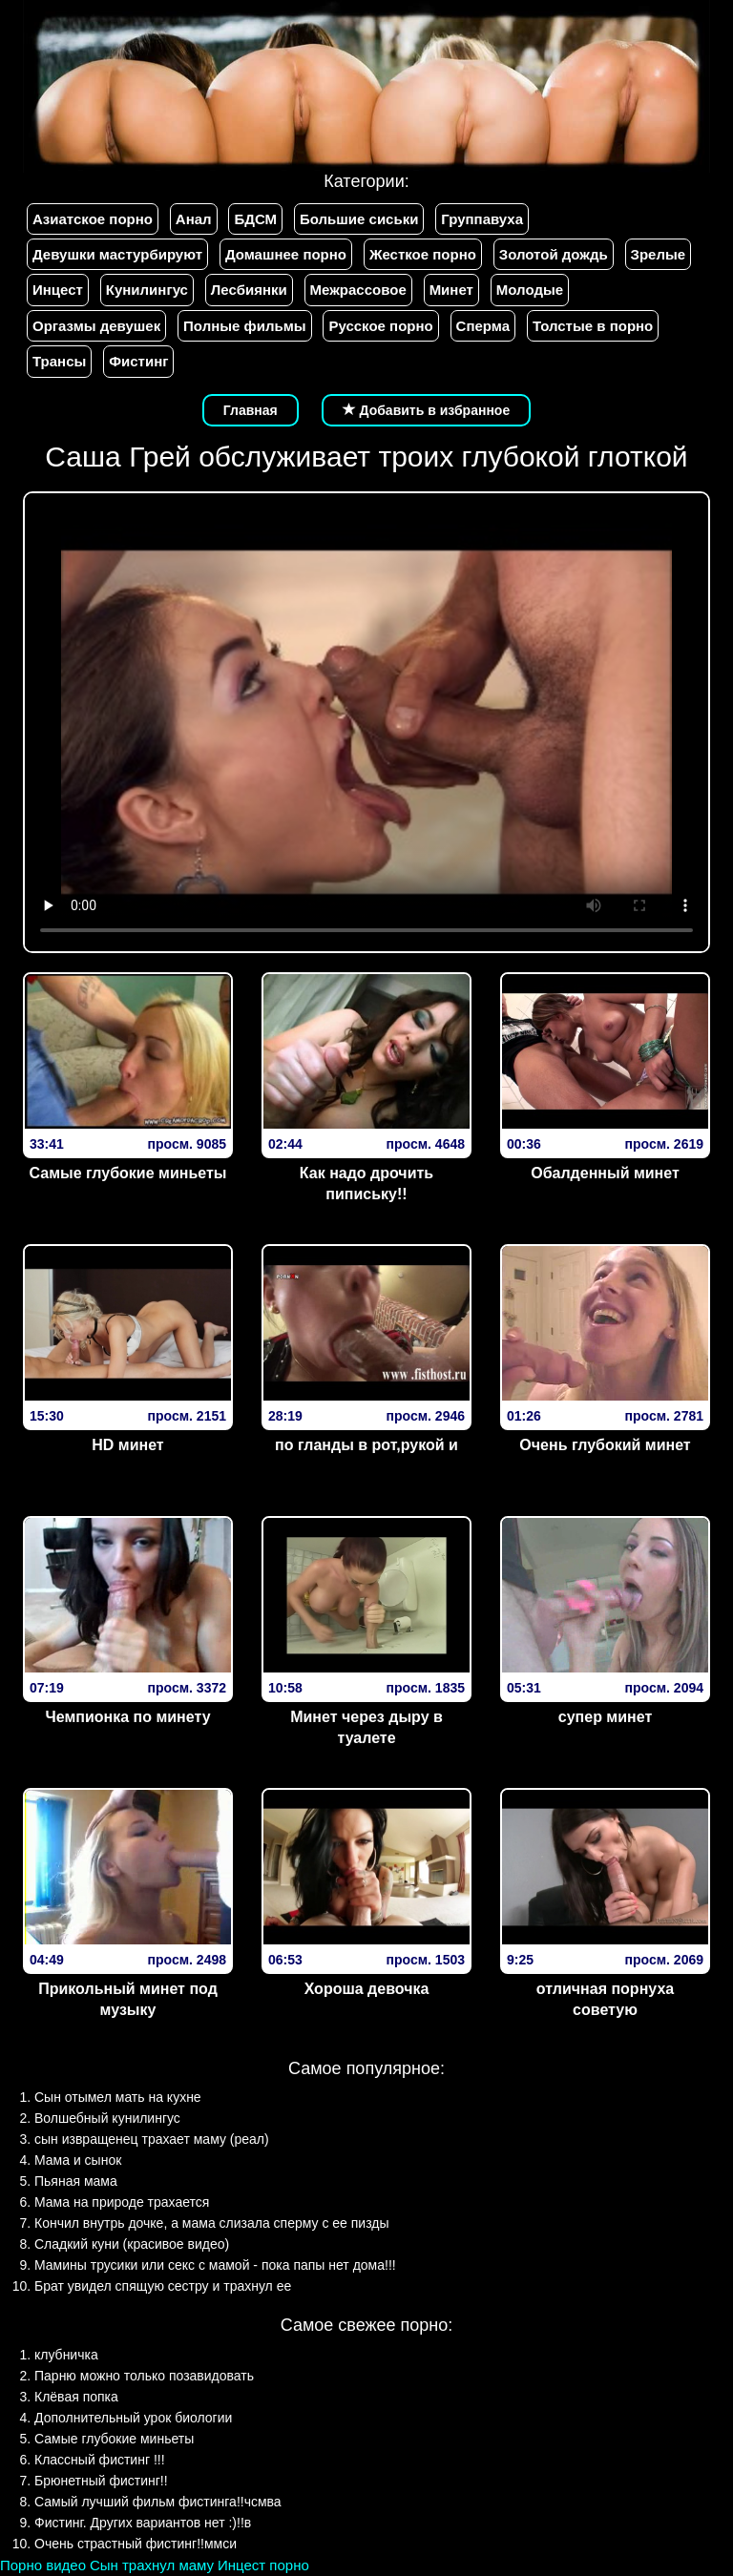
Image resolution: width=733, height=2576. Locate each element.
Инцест (57, 289)
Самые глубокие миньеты (128, 1173)
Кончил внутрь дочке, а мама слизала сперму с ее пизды (211, 2223)
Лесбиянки (249, 289)
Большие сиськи (359, 219)
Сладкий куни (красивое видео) (131, 2244)
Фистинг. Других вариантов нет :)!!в (142, 2522)
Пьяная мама (75, 2181)
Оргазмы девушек (96, 326)
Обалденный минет (605, 1173)
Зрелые (658, 254)
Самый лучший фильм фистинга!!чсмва (158, 2501)
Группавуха (482, 219)
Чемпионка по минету (127, 1717)
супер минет (605, 1717)
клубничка (66, 2354)
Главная (250, 410)
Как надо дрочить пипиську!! (366, 1184)
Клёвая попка (76, 2396)
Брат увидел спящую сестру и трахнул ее (162, 2286)
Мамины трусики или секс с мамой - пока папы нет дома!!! (215, 2265)
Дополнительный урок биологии (133, 2417)
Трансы (59, 361)
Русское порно (380, 326)
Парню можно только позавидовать (144, 2375)
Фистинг (138, 361)
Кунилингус (147, 289)
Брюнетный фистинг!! (101, 2480)
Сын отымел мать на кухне (117, 2097)
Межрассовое (358, 289)
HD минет (127, 1445)
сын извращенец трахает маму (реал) (151, 2139)
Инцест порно (263, 2565)
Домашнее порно (285, 254)
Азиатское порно (92, 219)
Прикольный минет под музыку (128, 2000)
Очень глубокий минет (604, 1445)
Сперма (483, 326)
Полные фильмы (244, 326)
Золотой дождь (553, 254)
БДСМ (255, 219)
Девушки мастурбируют (117, 254)
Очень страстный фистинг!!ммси (135, 2543)
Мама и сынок (77, 2160)
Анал (194, 219)
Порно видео (43, 2565)
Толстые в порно (593, 326)
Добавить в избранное (427, 410)
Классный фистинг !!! (99, 2459)
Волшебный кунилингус (107, 2118)
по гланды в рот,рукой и (366, 1445)
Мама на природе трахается (121, 2202)
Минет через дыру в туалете (366, 1728)
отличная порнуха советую (605, 2000)
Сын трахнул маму (152, 2565)
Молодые (529, 289)
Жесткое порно (422, 254)
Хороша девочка (366, 1989)
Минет (451, 289)
